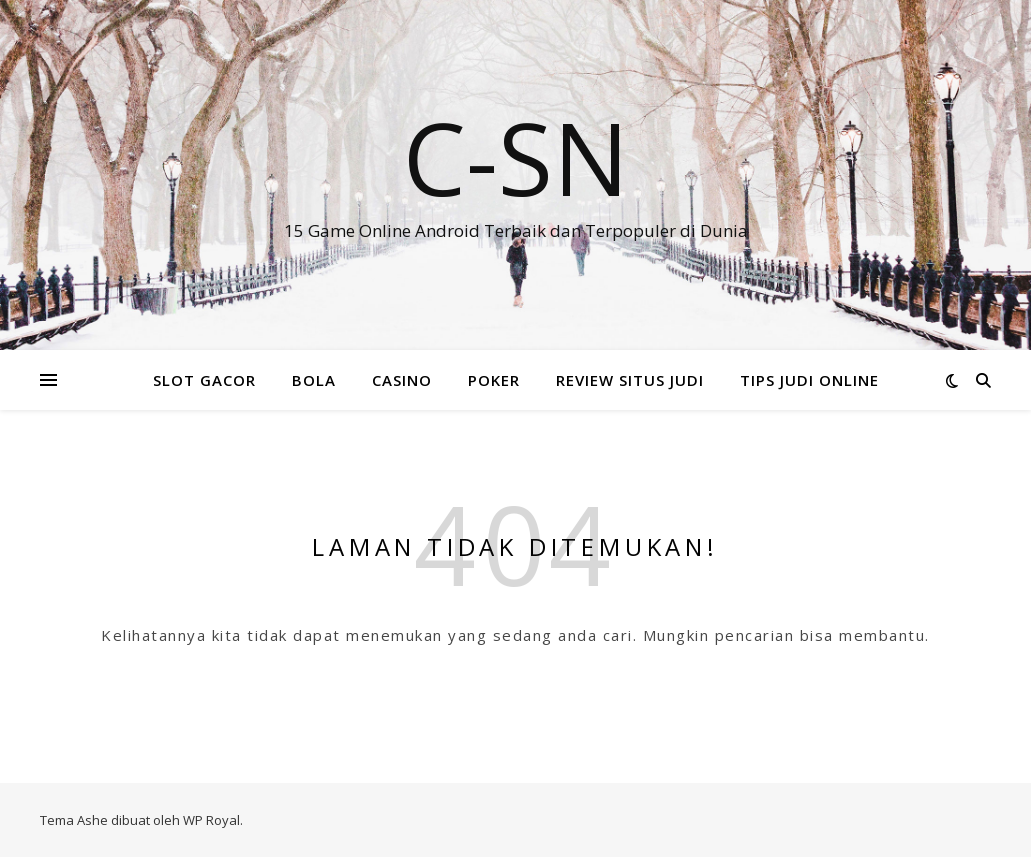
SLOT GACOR (204, 380)
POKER (494, 380)
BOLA (314, 380)
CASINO (402, 380)
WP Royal (211, 820)
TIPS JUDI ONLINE (809, 380)
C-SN (516, 157)
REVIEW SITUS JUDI (630, 380)
